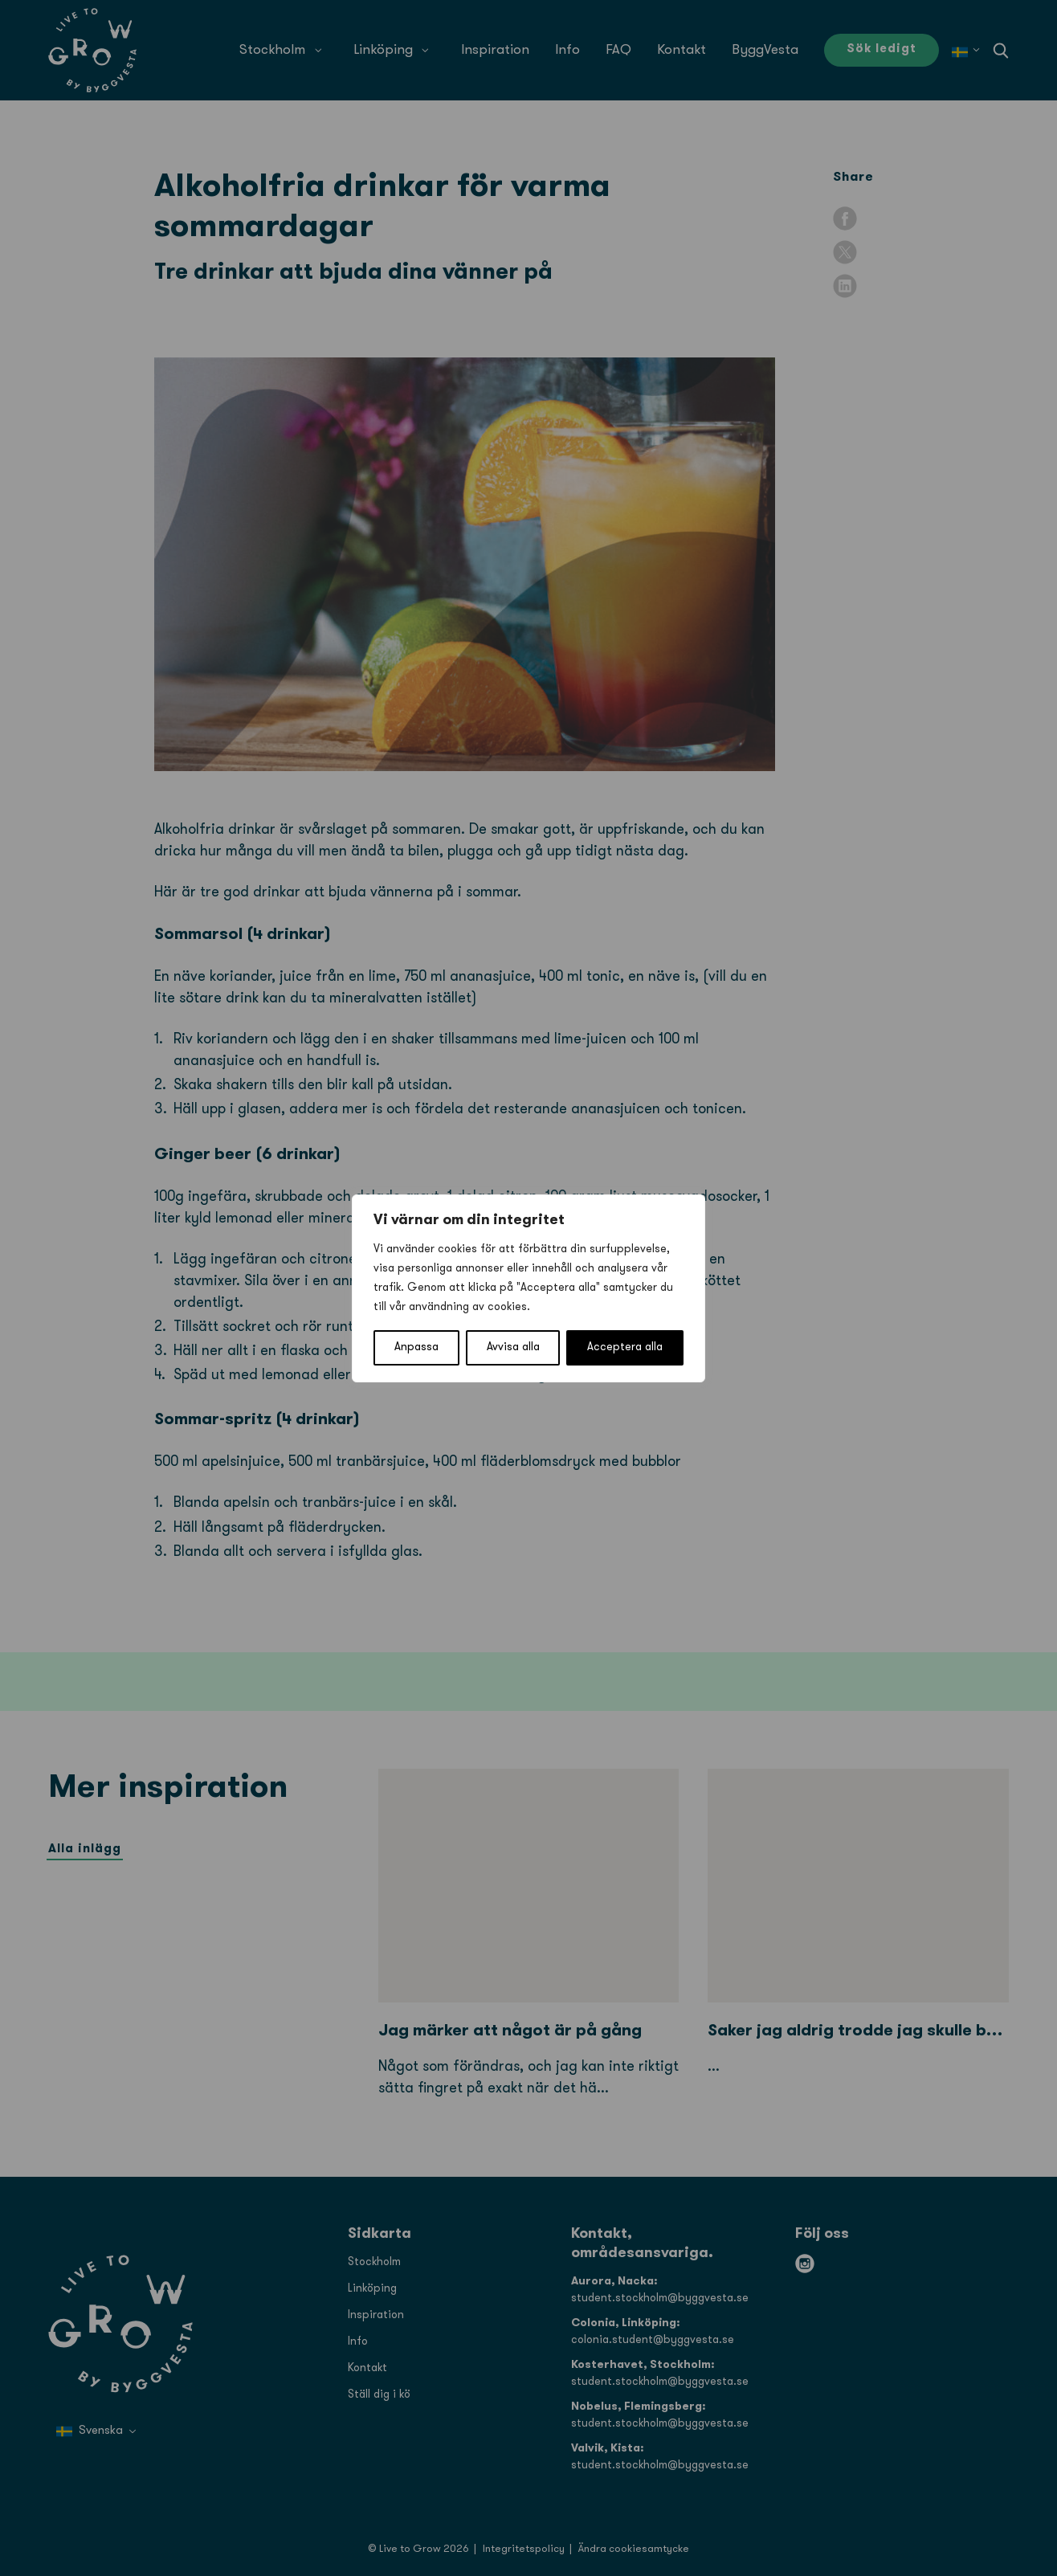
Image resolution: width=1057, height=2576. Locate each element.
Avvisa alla (513, 1347)
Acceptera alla (625, 1347)
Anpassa (416, 1347)
